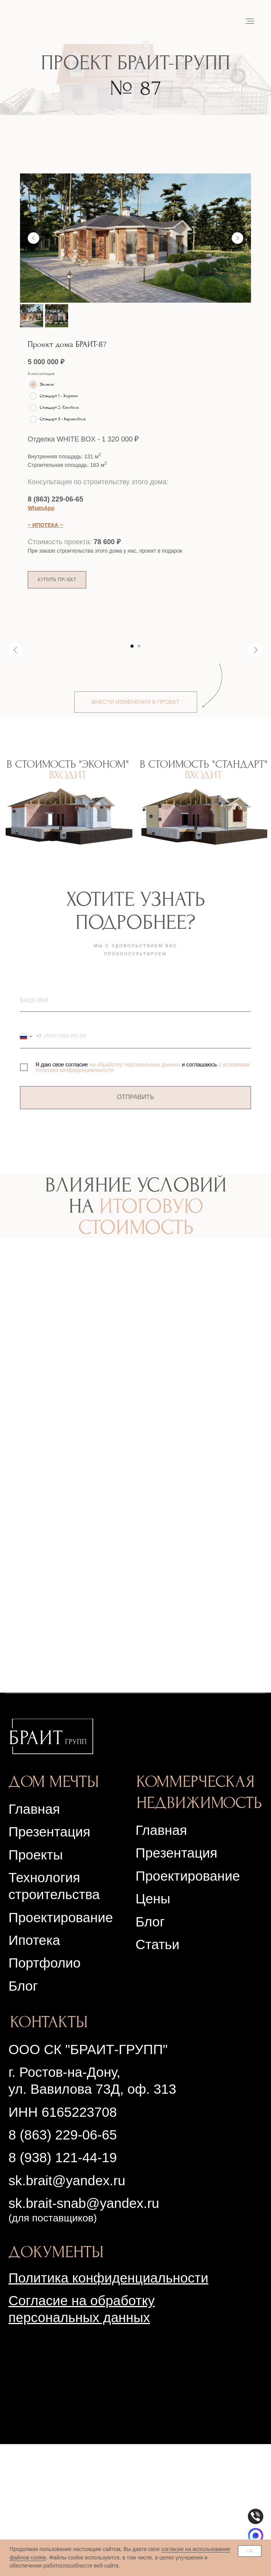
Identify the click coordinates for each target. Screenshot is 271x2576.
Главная (34, 1941)
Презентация (176, 1985)
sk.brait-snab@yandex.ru (83, 2335)
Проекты (35, 1986)
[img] (50, 1868)
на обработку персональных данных (134, 1196)
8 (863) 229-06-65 (55, 499)
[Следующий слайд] (237, 238)
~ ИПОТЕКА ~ (45, 525)
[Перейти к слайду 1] (132, 778)
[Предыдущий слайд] (33, 238)
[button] (57, 579)
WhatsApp (41, 508)
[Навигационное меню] (250, 21)
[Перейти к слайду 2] (139, 778)
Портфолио (44, 2095)
